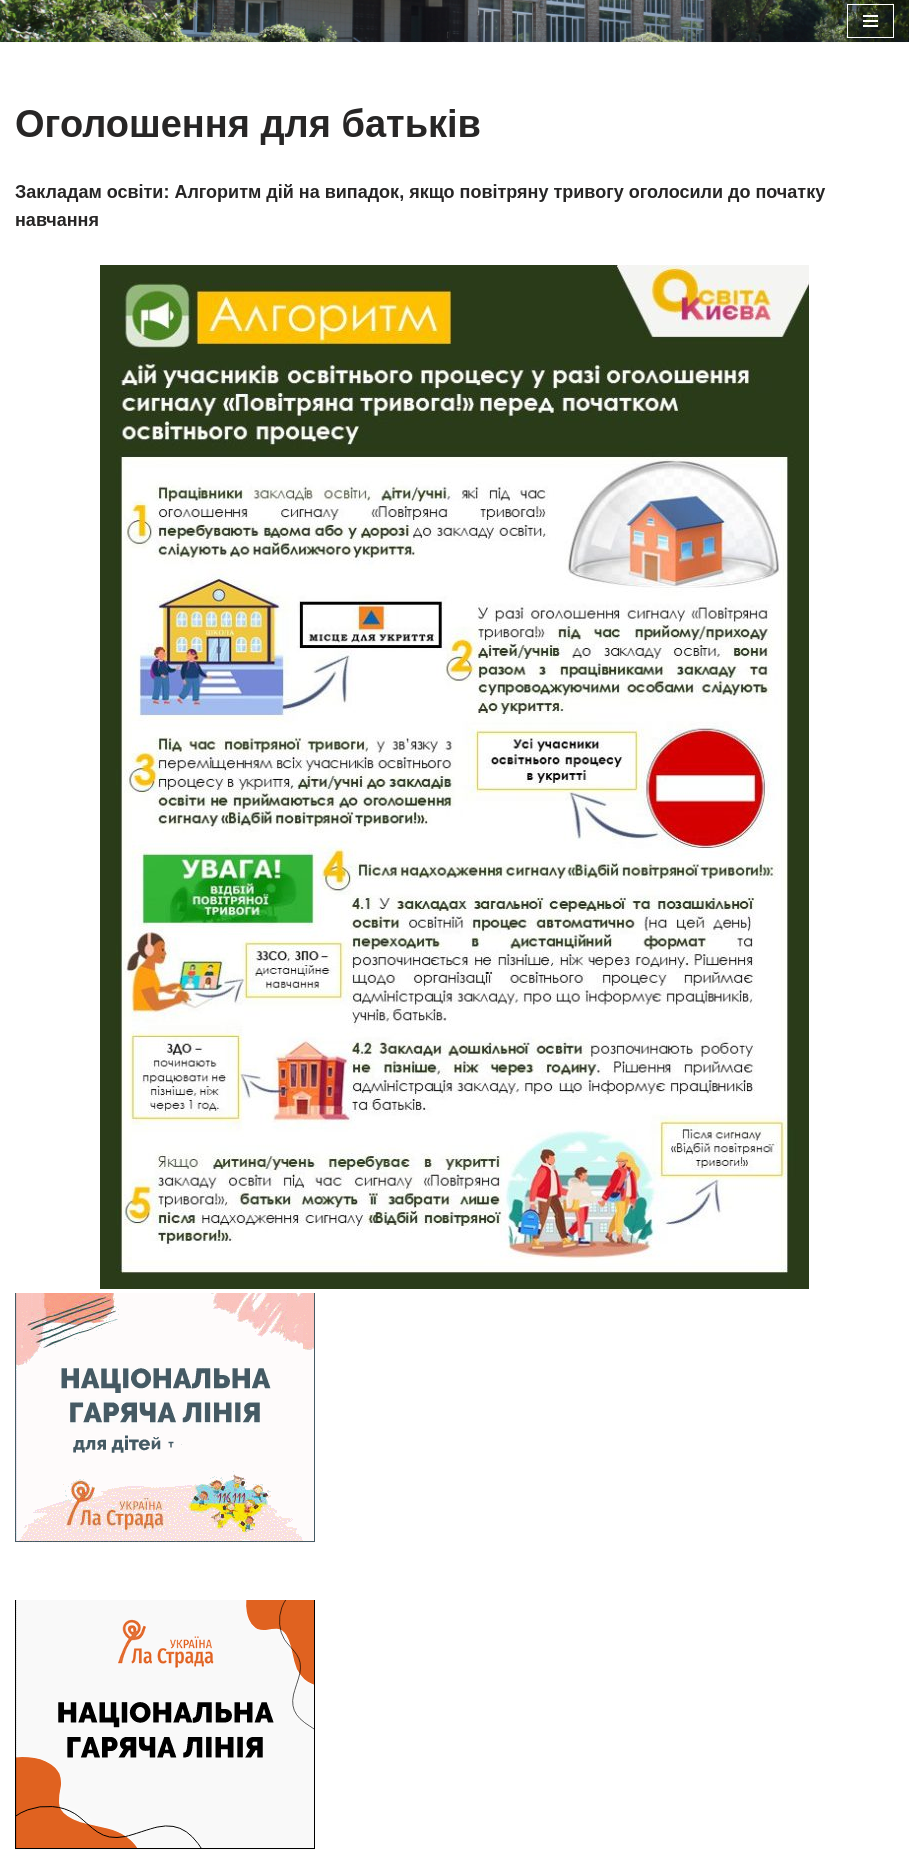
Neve (359, 1575)
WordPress (528, 1575)
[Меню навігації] (870, 21)
